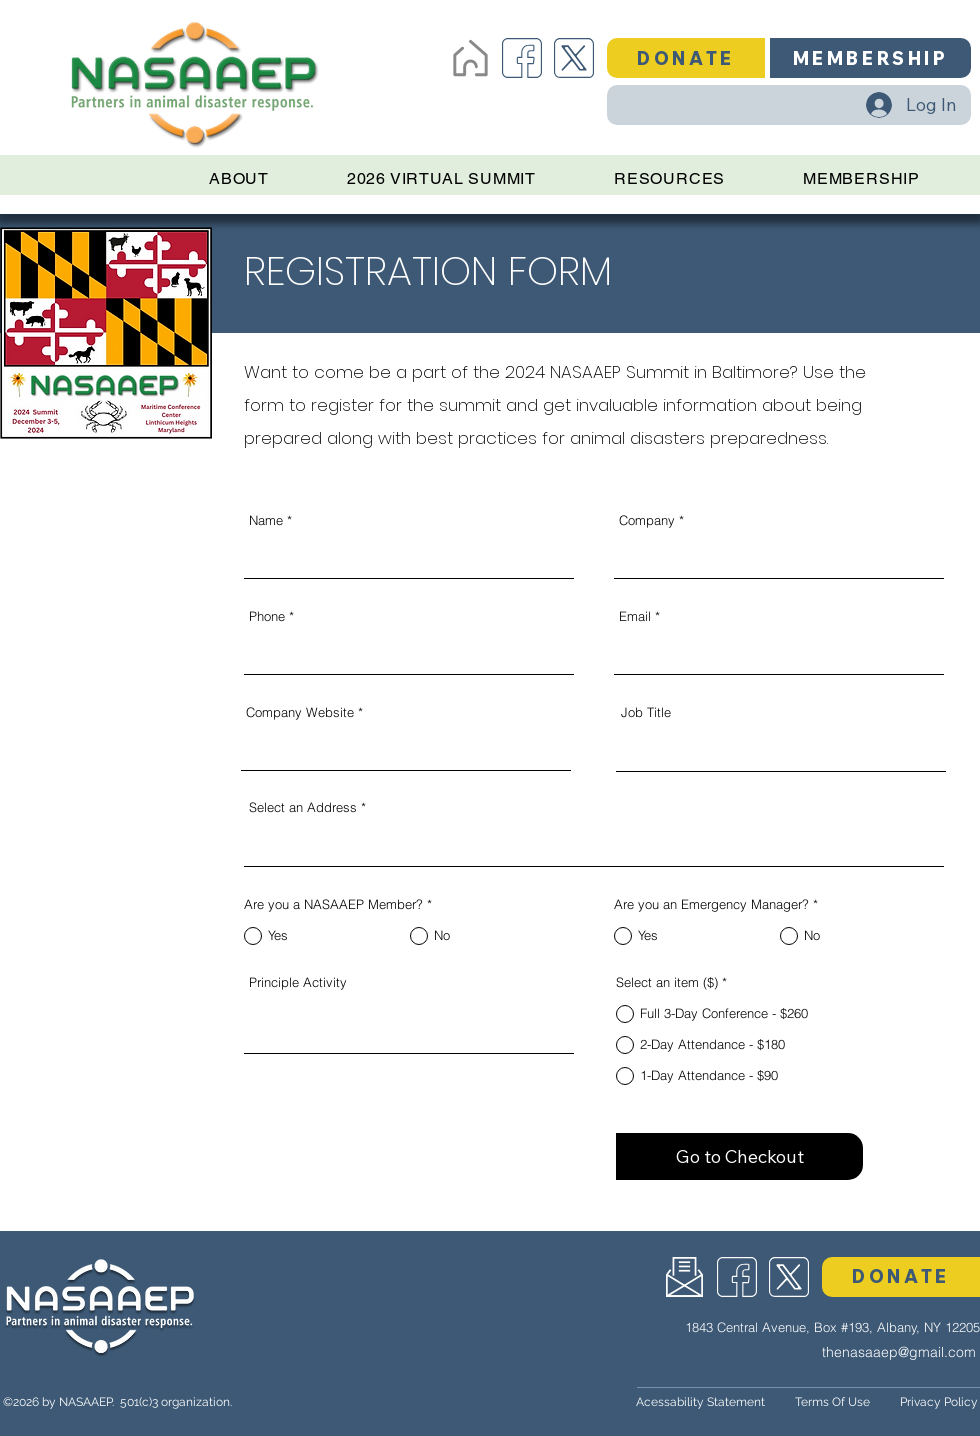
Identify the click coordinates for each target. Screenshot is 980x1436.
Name (266, 520)
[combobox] (594, 841)
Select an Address (303, 807)
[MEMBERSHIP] (870, 58)
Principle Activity (298, 982)
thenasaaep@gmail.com (899, 1352)
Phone (267, 616)
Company (647, 520)
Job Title (646, 712)
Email (635, 616)
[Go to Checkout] (739, 1156)
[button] (686, 58)
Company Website (300, 712)
